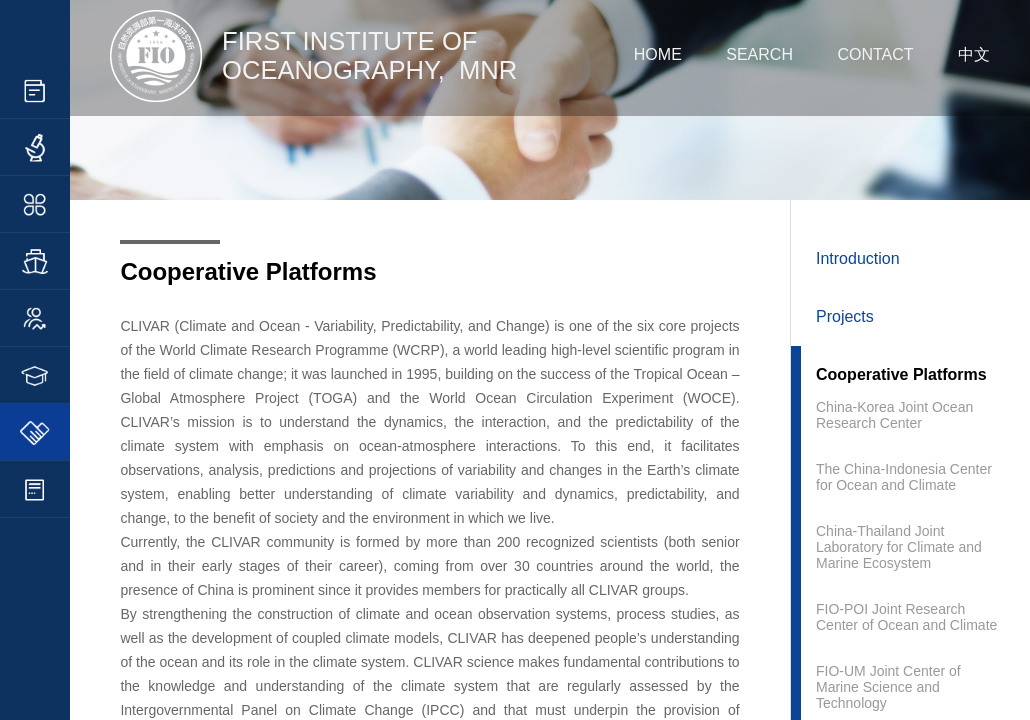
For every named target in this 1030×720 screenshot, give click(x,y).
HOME (658, 54)
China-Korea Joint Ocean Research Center (894, 415)
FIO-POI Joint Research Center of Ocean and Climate (906, 617)
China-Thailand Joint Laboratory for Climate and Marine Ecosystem (899, 547)
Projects (845, 316)
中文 (974, 54)
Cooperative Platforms (901, 374)
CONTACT (875, 54)
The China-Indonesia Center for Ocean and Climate (904, 477)
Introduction (858, 258)
